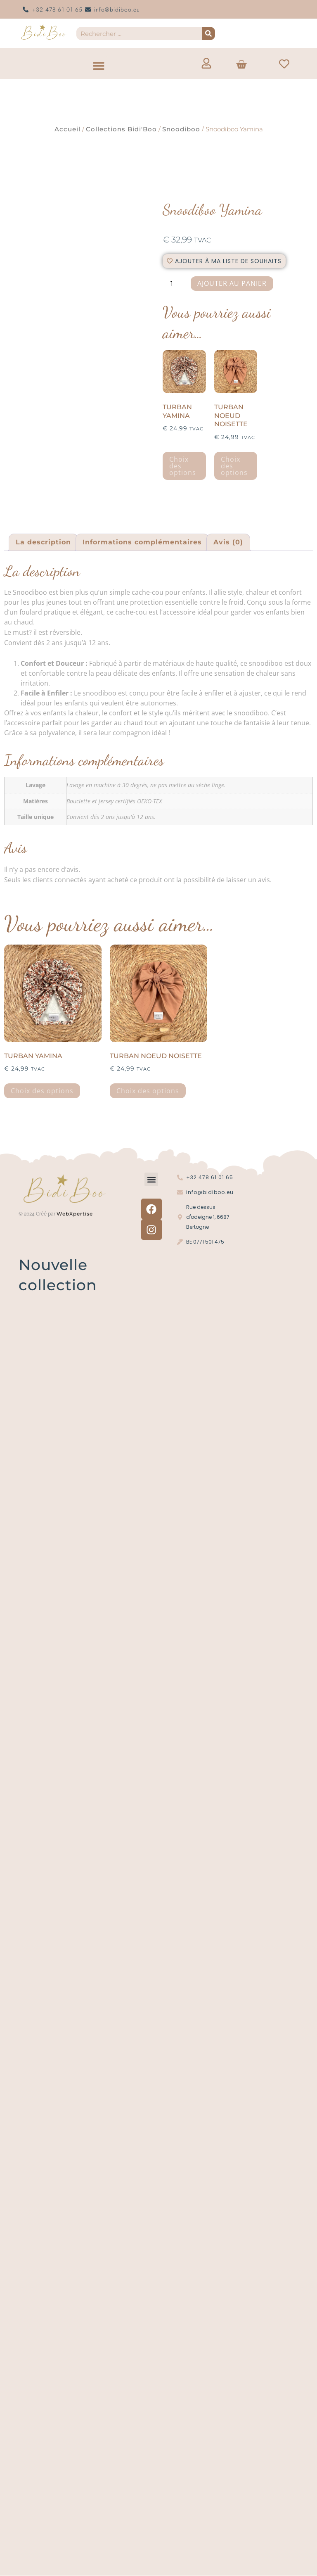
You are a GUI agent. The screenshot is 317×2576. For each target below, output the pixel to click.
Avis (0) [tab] (228, 542)
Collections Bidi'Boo (121, 129)
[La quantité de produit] (175, 283)
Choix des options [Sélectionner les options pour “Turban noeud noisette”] (234, 466)
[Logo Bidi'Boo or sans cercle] (43, 32)
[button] (98, 65)
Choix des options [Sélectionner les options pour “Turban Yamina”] (182, 466)
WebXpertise (76, 1214)
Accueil (67, 129)
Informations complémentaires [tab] (142, 542)
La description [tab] (43, 542)
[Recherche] (208, 33)
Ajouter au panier (232, 283)
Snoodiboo (181, 129)
